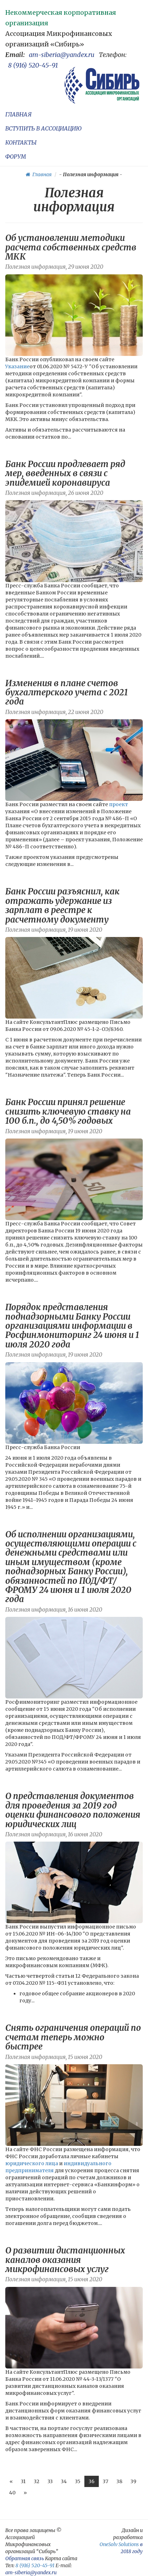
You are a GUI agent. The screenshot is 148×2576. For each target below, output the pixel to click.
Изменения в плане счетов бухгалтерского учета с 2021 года (66, 692)
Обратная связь (24, 2558)
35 (78, 2481)
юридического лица (31, 2163)
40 (12, 2492)
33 (50, 2481)
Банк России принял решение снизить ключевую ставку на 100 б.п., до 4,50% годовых (68, 1111)
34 (64, 2481)
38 (119, 2481)
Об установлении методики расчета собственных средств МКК (70, 247)
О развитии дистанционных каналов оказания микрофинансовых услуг (65, 2260)
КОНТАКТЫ (21, 142)
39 (133, 2481)
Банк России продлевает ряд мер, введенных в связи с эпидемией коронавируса (65, 473)
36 (92, 2481)
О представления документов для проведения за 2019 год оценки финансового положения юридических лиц (72, 1810)
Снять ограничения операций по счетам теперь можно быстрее (73, 2037)
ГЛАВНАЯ (18, 114)
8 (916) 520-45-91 (33, 65)
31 (23, 2481)
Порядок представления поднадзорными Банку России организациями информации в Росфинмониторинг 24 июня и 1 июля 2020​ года (72, 1326)
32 (36, 2481)
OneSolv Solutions (119, 2544)
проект (118, 804)
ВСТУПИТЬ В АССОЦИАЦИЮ (43, 128)
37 (105, 2481)
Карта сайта (61, 2558)
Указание (17, 366)
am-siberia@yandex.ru (62, 55)
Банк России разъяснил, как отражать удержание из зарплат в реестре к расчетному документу (62, 905)
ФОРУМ (15, 156)
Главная (39, 174)
